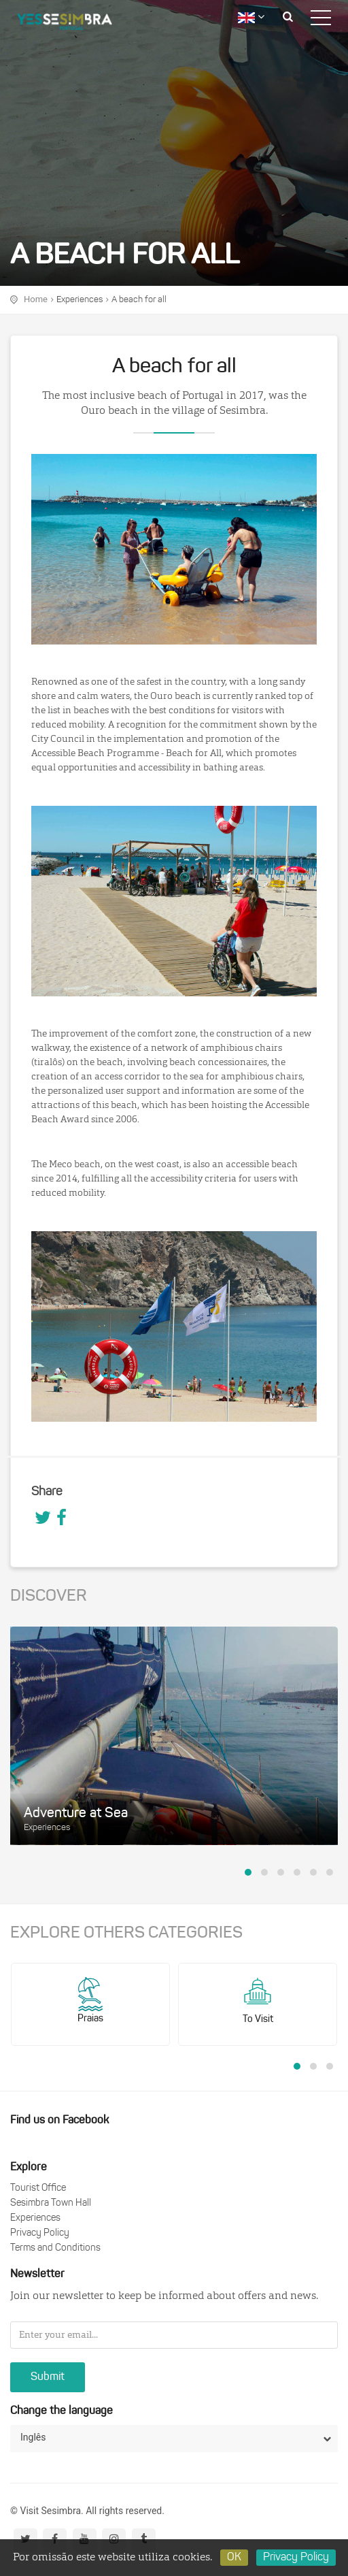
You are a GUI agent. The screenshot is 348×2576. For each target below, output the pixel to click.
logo (75, 24)
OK (234, 2557)
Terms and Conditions (55, 2248)
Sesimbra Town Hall (50, 2203)
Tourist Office (38, 2188)
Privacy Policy (39, 2233)
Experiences (79, 299)
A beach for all (139, 299)
